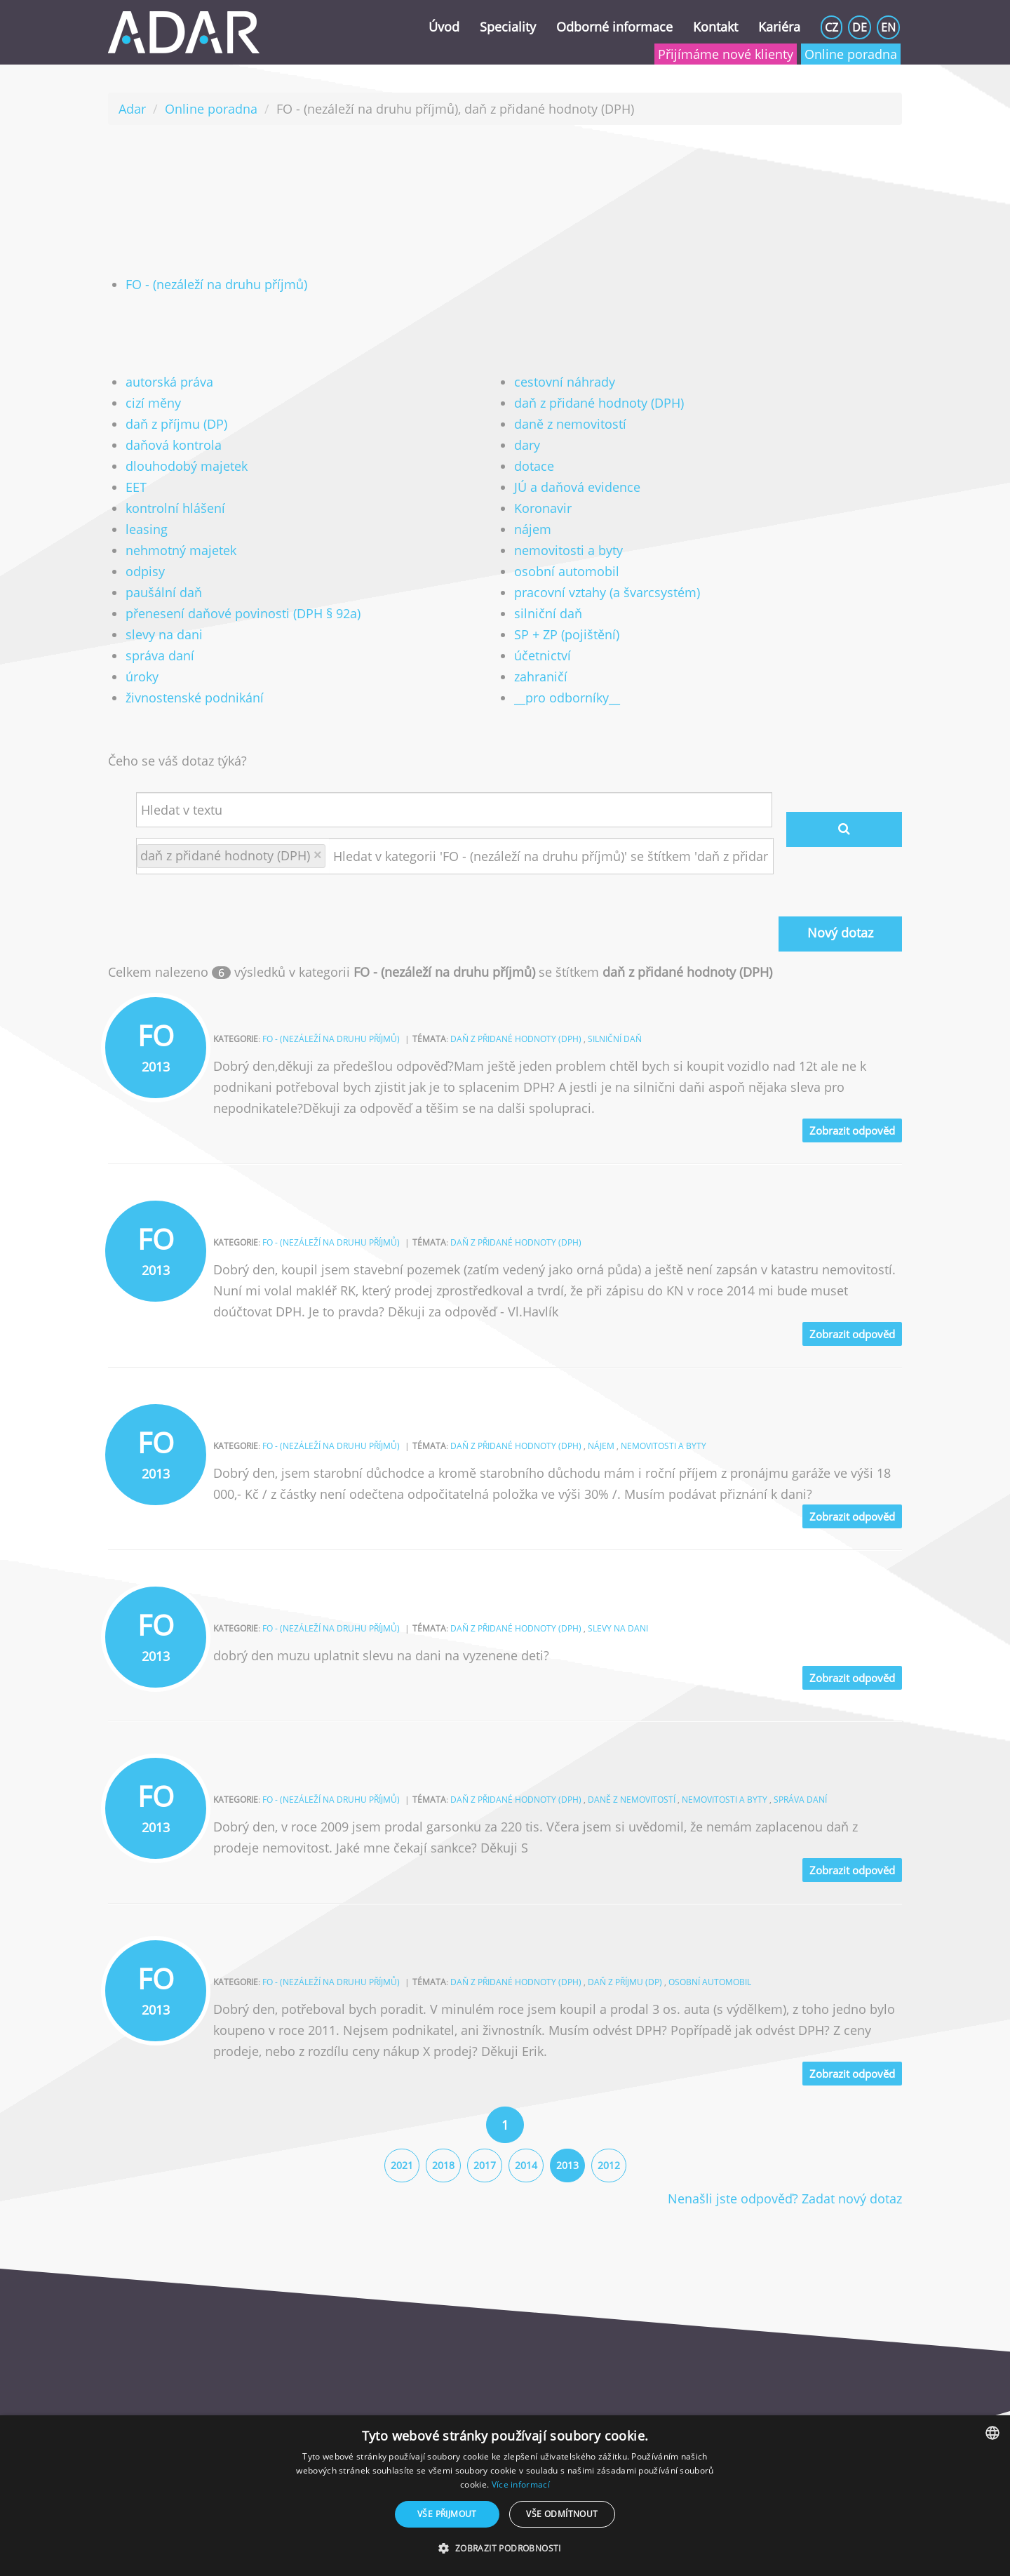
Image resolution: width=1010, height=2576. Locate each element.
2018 (443, 2165)
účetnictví (542, 655)
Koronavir (543, 508)
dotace (534, 466)
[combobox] (992, 2433)
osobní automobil (566, 571)
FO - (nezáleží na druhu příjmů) (216, 284)
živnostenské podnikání (195, 697)
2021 (402, 2165)
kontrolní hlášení (175, 508)
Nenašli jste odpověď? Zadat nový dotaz (785, 2198)
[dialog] (505, 2495)
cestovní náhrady (564, 381)
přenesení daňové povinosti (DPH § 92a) (243, 613)
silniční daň (548, 613)
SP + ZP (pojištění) (566, 634)
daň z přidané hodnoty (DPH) (599, 402)
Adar (132, 108)
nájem (532, 529)
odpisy (145, 571)
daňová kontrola (174, 444)
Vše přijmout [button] (447, 2514)
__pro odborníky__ (567, 697)
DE (859, 27)
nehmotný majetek (181, 550)
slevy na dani (164, 634)
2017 (484, 2165)
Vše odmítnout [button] (562, 2514)
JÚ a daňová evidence (577, 487)
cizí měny (153, 402)
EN (888, 27)
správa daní (160, 655)
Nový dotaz (840, 932)
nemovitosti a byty (568, 550)
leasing (147, 529)
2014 (526, 2165)
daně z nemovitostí (570, 423)
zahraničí (540, 676)
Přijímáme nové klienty (725, 54)
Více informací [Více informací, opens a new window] (521, 2484)
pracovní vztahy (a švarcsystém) (607, 592)
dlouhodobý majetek (187, 466)
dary (527, 444)
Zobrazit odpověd (852, 1130)
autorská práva (169, 381)
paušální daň (164, 592)
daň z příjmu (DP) (176, 423)
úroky (142, 676)
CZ (831, 27)
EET (136, 487)
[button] (504, 2548)
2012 (609, 2165)
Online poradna (850, 54)
